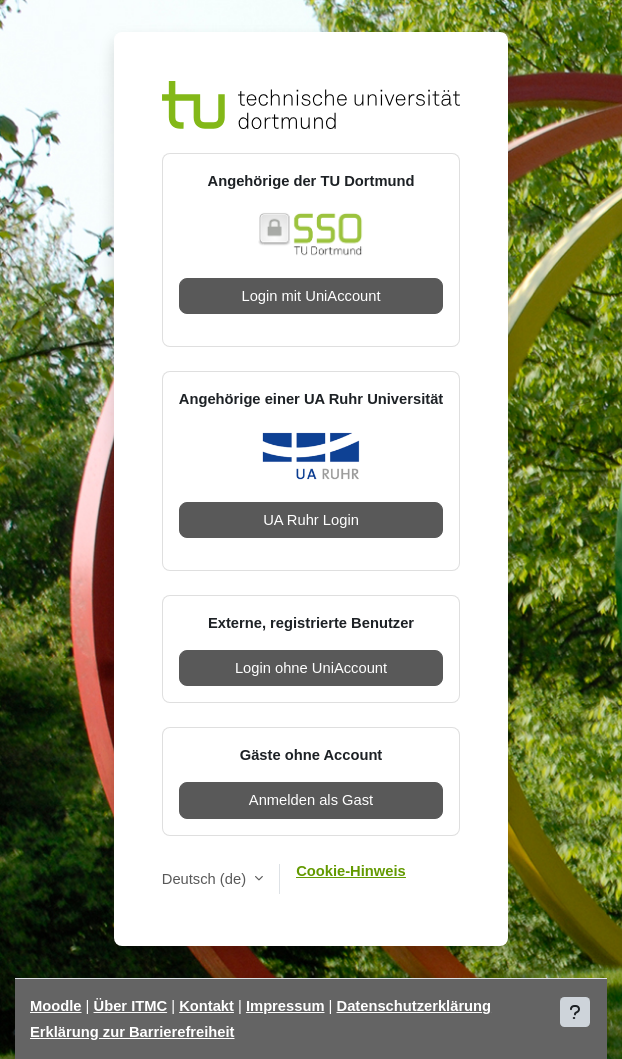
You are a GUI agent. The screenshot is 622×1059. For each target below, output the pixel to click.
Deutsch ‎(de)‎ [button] (206, 879)
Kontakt (206, 1006)
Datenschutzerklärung (414, 1006)
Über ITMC (131, 1006)
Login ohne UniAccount (311, 668)
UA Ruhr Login (311, 520)
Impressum (285, 1006)
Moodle (56, 1006)
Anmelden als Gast (311, 800)
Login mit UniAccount (310, 296)
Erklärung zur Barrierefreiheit (132, 1032)
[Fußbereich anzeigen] (575, 1012)
